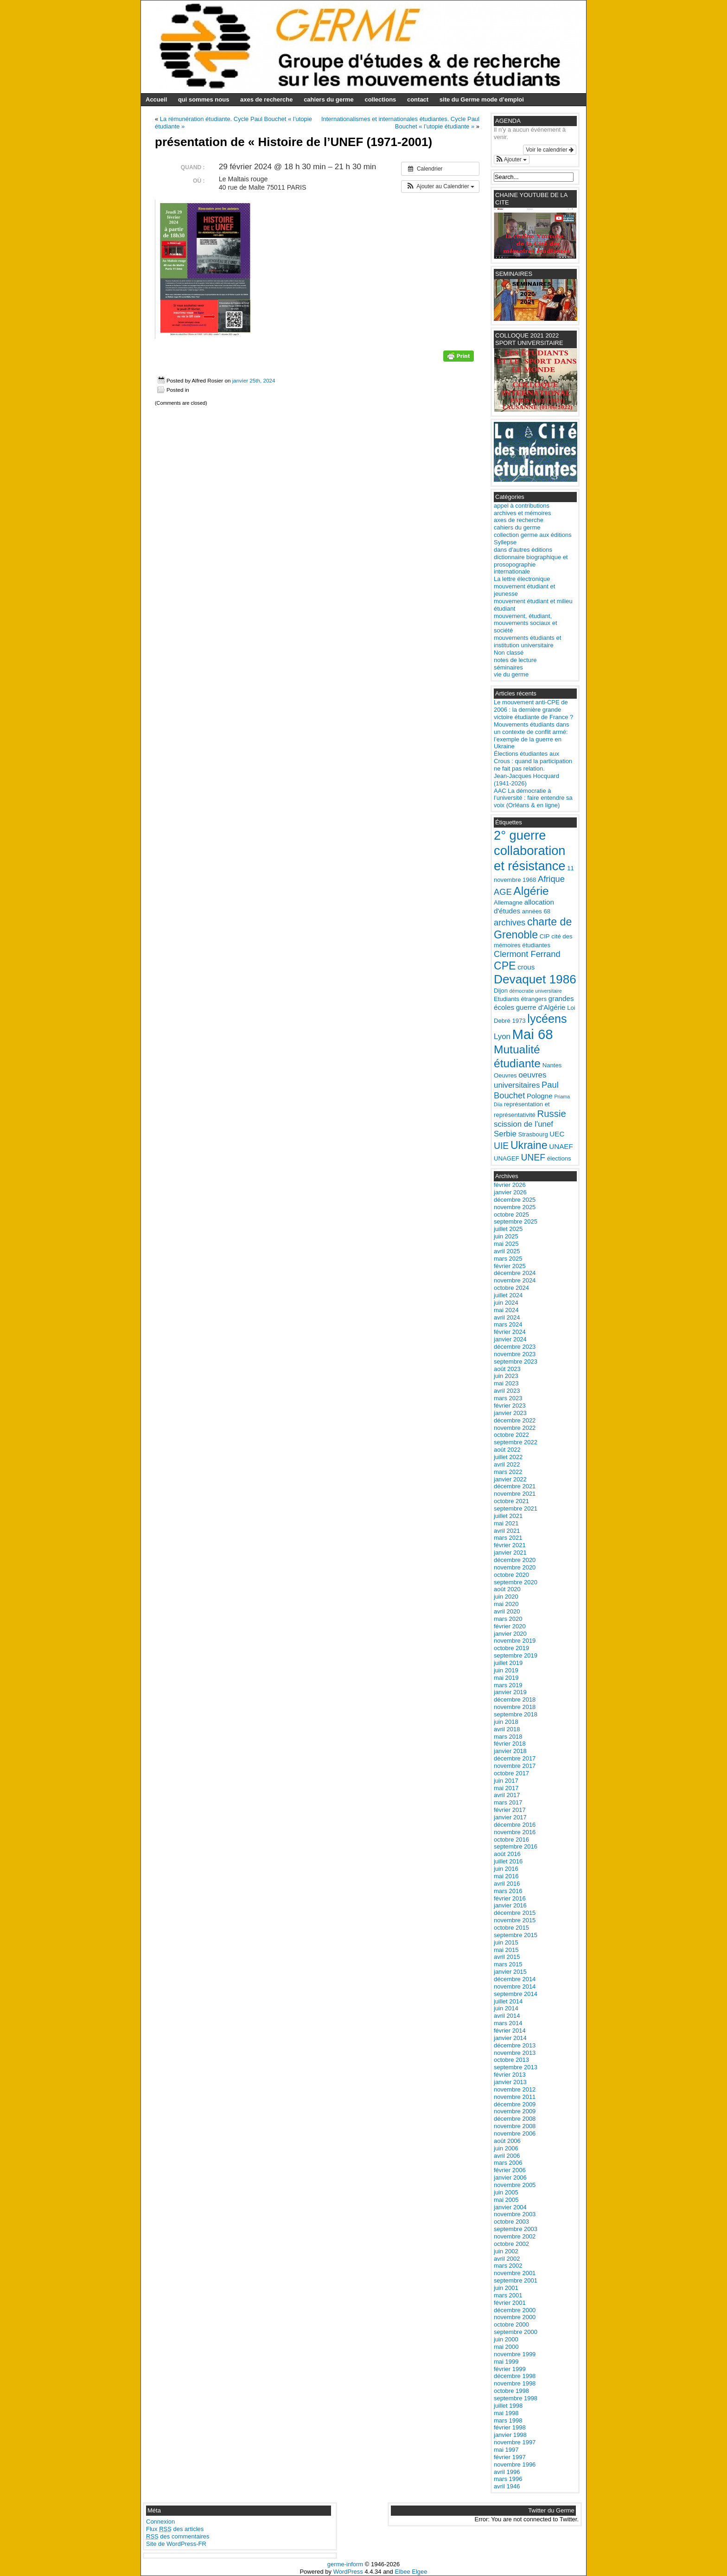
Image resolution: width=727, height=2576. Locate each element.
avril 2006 (507, 2155)
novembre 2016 (515, 1832)
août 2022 (507, 1449)
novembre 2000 (515, 2317)
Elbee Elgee (411, 2571)
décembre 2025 (515, 1199)
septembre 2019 (515, 1655)
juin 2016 (506, 1868)
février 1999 (510, 2369)
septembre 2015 (515, 1935)
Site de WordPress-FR (176, 2543)
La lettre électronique (522, 578)
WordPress (348, 2571)
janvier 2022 (510, 1479)
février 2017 (510, 1809)
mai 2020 (506, 1603)
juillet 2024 (508, 1295)
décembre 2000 (515, 2310)
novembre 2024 (515, 1280)
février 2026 (510, 1184)
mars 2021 (508, 1537)
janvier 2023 (510, 1412)
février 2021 (510, 1545)
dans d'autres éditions (523, 549)
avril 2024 (507, 1317)
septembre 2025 (515, 1221)
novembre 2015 (515, 1920)
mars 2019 (508, 1685)
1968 (529, 879)
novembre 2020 (515, 1567)
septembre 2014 (515, 1993)
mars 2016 (508, 1890)
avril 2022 (507, 1464)
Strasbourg (533, 1134)
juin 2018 (506, 1721)
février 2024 (510, 1331)
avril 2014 (507, 2015)
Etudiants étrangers (520, 998)
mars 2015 (508, 1964)
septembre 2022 (515, 1442)
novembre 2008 (515, 2126)
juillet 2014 (508, 2001)
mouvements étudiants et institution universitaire (527, 641)
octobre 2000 (511, 2324)
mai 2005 (506, 2199)
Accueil (156, 99)
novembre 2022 (515, 1427)
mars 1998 (508, 2420)
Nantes (552, 1065)
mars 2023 (508, 1398)
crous (526, 967)
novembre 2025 (515, 1207)
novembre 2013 (515, 2052)
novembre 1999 (515, 2354)
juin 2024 (506, 1302)
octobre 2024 (511, 1287)
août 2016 (507, 1853)
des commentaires (178, 2536)
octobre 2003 (511, 2221)
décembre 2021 (515, 1486)
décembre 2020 (515, 1559)
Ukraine (529, 1145)
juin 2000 (506, 2339)
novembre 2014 (515, 1986)
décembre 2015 (515, 1912)
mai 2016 (506, 1876)
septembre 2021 (515, 1508)
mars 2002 (508, 2265)
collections (380, 99)
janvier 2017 (510, 1817)
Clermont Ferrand (527, 954)
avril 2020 (507, 1611)
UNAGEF (506, 1158)
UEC (556, 1134)
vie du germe (511, 674)
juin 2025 (506, 1236)
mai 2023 (506, 1383)
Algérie (530, 891)
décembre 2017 (515, 1758)
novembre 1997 (515, 2442)
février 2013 (510, 2074)
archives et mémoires (522, 513)
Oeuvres (505, 1075)
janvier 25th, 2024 (253, 380)
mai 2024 (506, 1310)
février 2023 (510, 1405)
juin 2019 (506, 1670)
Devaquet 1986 (535, 979)
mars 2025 (508, 1258)
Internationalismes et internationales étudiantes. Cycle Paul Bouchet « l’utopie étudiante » (400, 122)
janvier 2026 (510, 1192)
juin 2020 (506, 1596)
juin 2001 (506, 2287)
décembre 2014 (515, 1979)
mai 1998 (506, 2413)
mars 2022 (508, 1471)
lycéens (547, 1018)
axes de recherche (266, 99)
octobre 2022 (511, 1434)
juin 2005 (506, 2192)
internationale (512, 571)
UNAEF (561, 1146)
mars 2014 (508, 2023)
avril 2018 (507, 1729)
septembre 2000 (515, 2331)
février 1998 (510, 2427)
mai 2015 (506, 1949)
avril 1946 (507, 2486)
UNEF (533, 1157)
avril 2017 (507, 1795)
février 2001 (510, 2302)
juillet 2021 (508, 1515)
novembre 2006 (515, 2133)
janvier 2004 (510, 2207)
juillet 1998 (508, 2405)
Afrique (551, 879)
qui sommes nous (204, 99)
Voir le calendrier (550, 150)
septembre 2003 (515, 2228)
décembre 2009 (515, 2104)
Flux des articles (175, 2528)
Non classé (508, 652)
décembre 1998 (515, 2375)
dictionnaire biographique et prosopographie (531, 561)
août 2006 (507, 2140)
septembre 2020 (515, 1582)
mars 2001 (508, 2295)
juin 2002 (506, 2251)
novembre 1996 (515, 2464)
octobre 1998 (511, 2390)
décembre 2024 (515, 1272)
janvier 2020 (510, 1633)
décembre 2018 (515, 1699)
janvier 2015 (510, 1971)
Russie (551, 1114)
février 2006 (510, 2170)
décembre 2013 (515, 2045)
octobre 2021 (511, 1501)
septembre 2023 (515, 1361)
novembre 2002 (515, 2236)
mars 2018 (508, 1736)
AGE (503, 892)
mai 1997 (506, 2449)
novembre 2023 (515, 1354)
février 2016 (510, 1898)
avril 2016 (507, 1883)
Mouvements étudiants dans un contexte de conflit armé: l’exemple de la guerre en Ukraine (531, 735)
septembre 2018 (515, 1714)
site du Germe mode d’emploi (482, 99)
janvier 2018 (510, 1750)
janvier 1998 (510, 2434)
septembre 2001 (515, 2280)
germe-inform (345, 2564)
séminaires (508, 667)
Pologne (540, 1096)
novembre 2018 (515, 1706)
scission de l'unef (523, 1124)
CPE (505, 966)
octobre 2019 (511, 1648)
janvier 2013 (510, 2082)
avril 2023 (507, 1390)
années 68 (536, 911)
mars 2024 (508, 1324)
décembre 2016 (515, 1824)
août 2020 (507, 1589)
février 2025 (510, 1265)
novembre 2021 (515, 1493)
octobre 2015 (511, 1927)
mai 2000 (506, 2346)
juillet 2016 (508, 1861)
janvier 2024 (510, 1339)
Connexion (160, 2521)
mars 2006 (508, 2162)
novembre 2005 (515, 2184)
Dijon (501, 990)
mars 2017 (508, 1802)
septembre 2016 (515, 1846)
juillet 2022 (508, 1457)
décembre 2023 (515, 1346)
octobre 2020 (511, 1574)
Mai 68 (532, 1034)
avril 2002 (507, 2258)
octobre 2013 (511, 2059)
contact (417, 99)
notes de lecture (515, 660)
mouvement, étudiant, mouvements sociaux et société (525, 623)
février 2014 (510, 2030)
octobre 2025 (511, 1214)
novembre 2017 (515, 1765)
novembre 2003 (515, 2214)
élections (559, 1158)
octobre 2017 (511, 1773)
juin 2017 (506, 1780)
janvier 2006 (510, 2177)
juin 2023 (506, 1375)
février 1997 (510, 2457)
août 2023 (507, 1368)
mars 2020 (508, 1618)
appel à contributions (521, 505)
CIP (545, 936)
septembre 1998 (515, 2398)
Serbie (505, 1133)
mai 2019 (506, 1677)
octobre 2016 (511, 1839)
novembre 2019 (515, 1640)
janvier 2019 (510, 1692)
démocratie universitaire (536, 991)
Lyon (502, 1036)
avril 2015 (507, 1956)
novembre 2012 (515, 2089)
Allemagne (508, 902)
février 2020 (510, 1626)
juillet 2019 (508, 1662)
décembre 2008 (515, 2118)
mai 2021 (506, 1523)
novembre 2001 (515, 2273)
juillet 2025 (508, 1228)
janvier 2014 (510, 2037)
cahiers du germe (329, 99)
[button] (440, 186)
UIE (501, 1146)
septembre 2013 (515, 2067)
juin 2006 (506, 2148)
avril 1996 (507, 2471)
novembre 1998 (515, 2383)
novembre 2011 (515, 2096)
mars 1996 (508, 2478)
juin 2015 (506, 1942)
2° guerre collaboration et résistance (530, 851)
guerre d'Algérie (541, 1007)
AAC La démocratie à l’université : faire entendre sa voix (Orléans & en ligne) (533, 798)
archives (509, 922)
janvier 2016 (510, 1905)
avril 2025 (507, 1251)
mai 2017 (506, 1788)
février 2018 (510, 1743)
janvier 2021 (510, 1552)
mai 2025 (506, 1243)
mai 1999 (506, 2361)
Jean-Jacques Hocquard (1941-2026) (526, 779)
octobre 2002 (511, 2243)
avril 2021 (507, 1530)
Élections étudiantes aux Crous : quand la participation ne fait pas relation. (533, 761)
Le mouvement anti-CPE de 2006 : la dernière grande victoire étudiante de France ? (533, 710)
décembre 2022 (515, 1420)
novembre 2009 (515, 2111)
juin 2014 (506, 2008)
